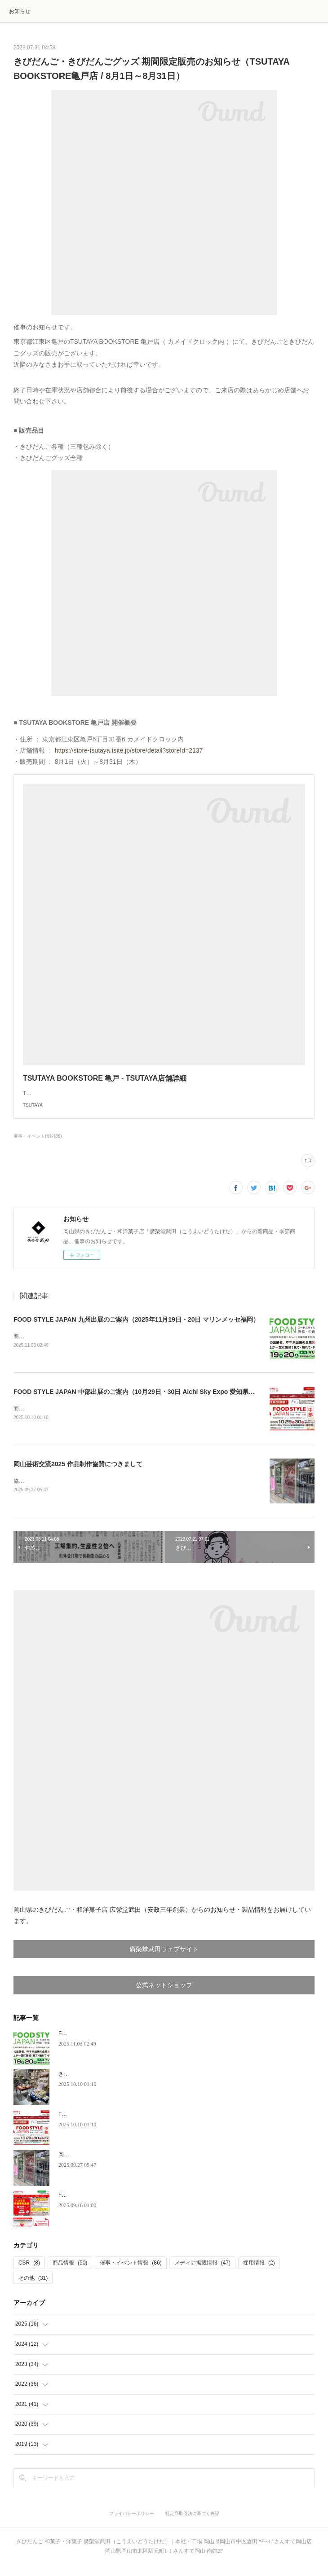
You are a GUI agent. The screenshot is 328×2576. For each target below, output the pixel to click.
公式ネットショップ (164, 1996)
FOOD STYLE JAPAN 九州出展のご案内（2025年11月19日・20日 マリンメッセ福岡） (136, 1328)
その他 (33, 2289)
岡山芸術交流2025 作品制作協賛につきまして (77, 1473)
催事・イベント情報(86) (37, 1145)
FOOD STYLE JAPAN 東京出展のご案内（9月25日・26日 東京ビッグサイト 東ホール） (164, 2206)
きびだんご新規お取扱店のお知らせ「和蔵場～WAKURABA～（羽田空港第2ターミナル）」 (169, 2084)
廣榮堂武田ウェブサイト (164, 1960)
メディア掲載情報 (202, 2273)
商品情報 (70, 2273)
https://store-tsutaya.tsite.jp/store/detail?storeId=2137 (129, 750)
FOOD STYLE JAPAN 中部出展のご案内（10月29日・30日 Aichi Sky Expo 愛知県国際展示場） (149, 1401)
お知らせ (20, 11)
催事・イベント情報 (130, 2273)
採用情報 (259, 2273)
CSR (29, 2273)
